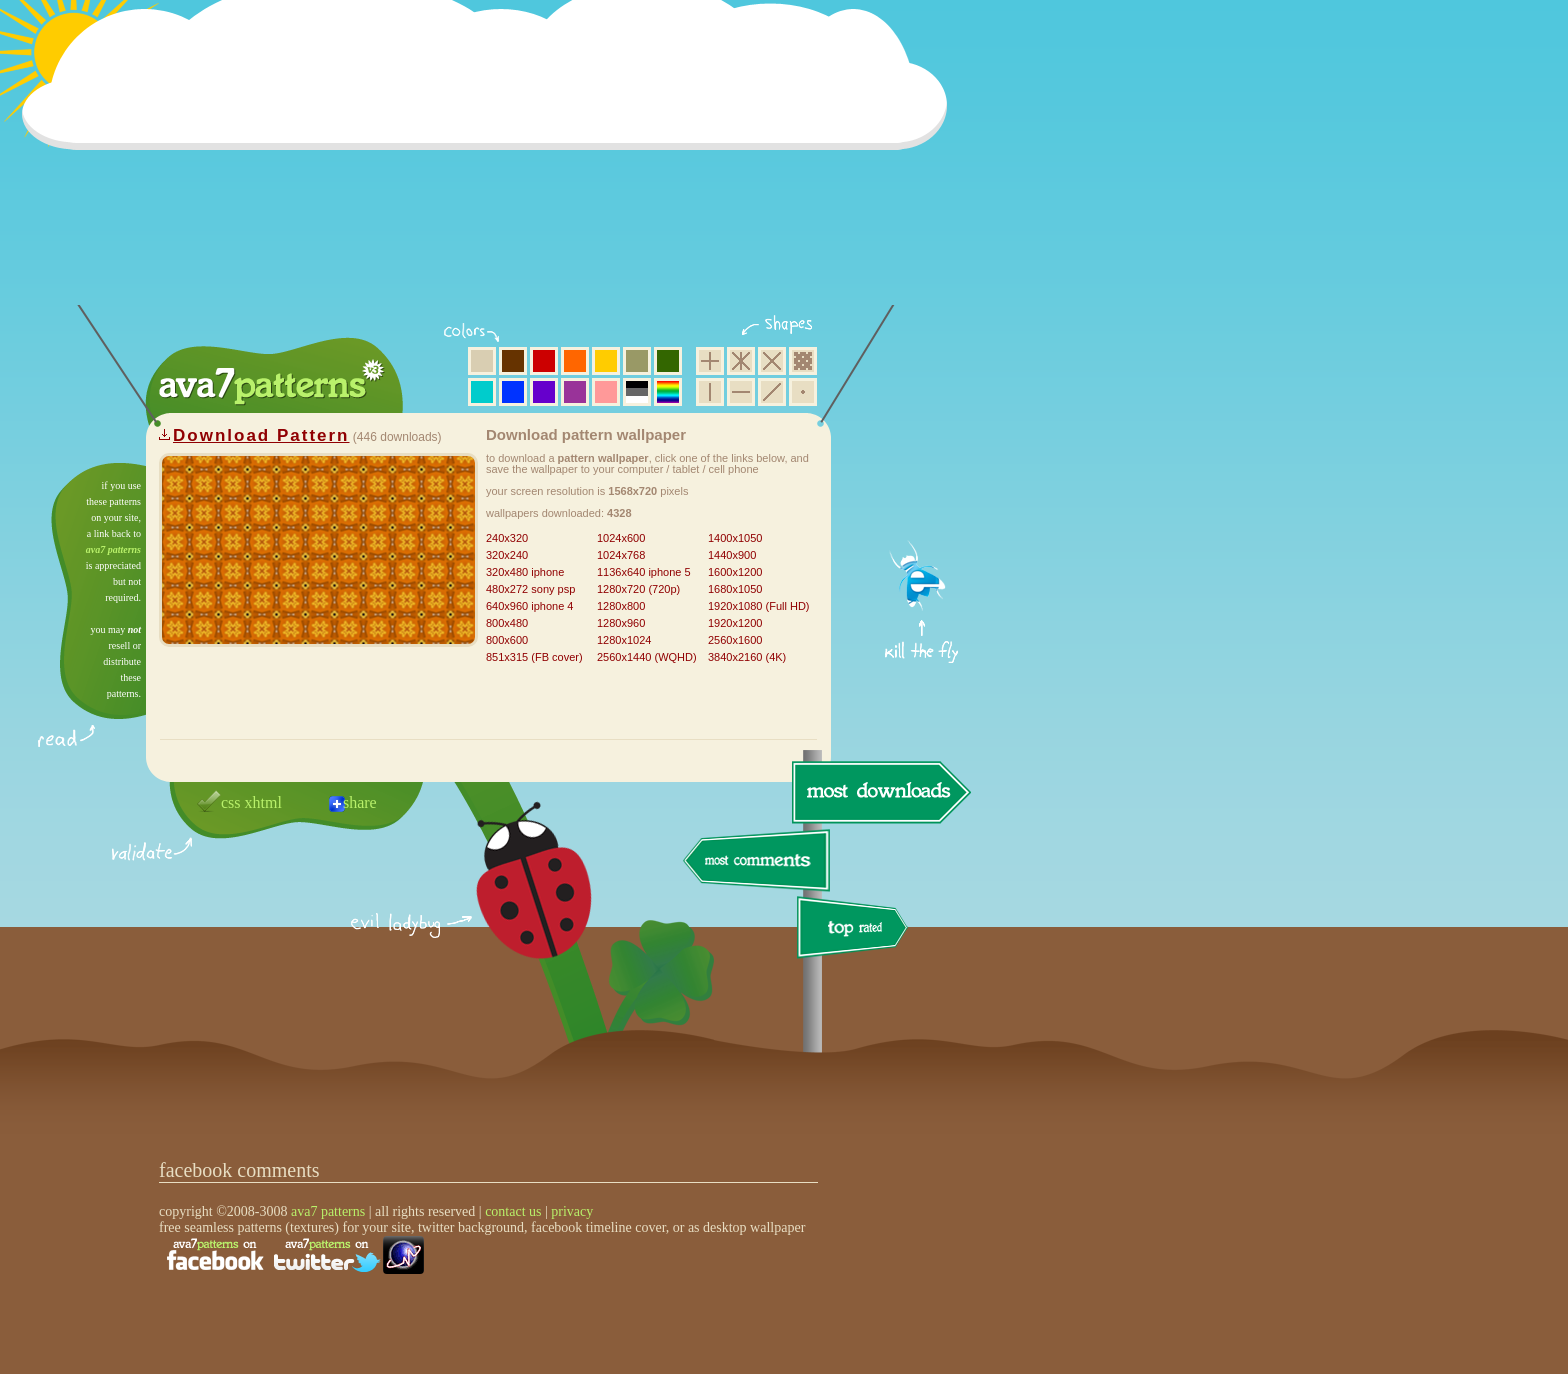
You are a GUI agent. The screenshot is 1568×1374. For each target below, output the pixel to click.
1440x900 (732, 555)
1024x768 (621, 555)
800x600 (507, 640)
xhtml (263, 802)
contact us (513, 1211)
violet (544, 392)
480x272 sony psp (530, 589)
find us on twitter (327, 1255)
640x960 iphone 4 (529, 606)
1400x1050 (735, 538)
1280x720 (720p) (638, 589)
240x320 (507, 538)
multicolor (668, 392)
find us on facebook (215, 1255)
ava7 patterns (113, 549)
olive (637, 361)
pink (606, 392)
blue (513, 392)
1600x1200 (735, 572)
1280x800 (621, 606)
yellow (606, 361)
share (360, 802)
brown (513, 361)
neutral (637, 392)
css (231, 802)
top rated (856, 930)
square (710, 361)
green (668, 361)
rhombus (772, 361)
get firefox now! (922, 470)
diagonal (772, 392)
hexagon (741, 361)
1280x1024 (624, 640)
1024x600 (621, 538)
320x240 (507, 555)
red (544, 361)
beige (482, 361)
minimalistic (803, 392)
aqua (482, 392)
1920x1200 (735, 623)
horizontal (741, 392)
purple (575, 392)
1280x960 (621, 623)
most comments (757, 861)
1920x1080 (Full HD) (759, 606)
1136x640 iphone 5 (644, 572)
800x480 (507, 623)
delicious (514, 903)
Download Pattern (261, 435)
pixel (803, 361)
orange (575, 361)
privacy (572, 1211)
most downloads (879, 792)
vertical (710, 392)
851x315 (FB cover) (534, 657)
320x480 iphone (525, 572)
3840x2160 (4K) (747, 657)
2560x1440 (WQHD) (647, 657)
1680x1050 (735, 589)
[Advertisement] (491, 165)
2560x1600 (735, 640)
